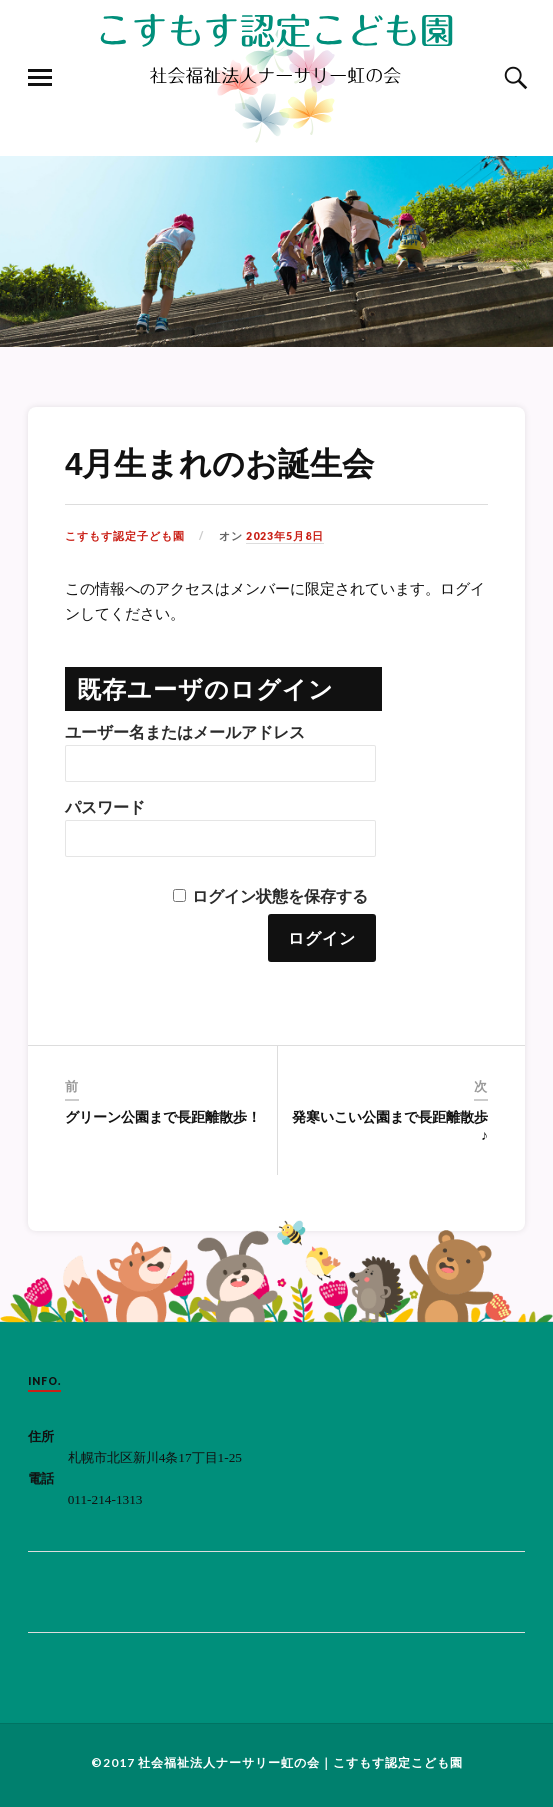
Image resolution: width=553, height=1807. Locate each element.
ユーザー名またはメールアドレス (185, 732)
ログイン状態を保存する (280, 896)
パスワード (105, 807)
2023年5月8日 (285, 536)
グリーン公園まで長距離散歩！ (163, 1117)
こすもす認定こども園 (398, 1762)
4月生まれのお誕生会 (220, 464)
